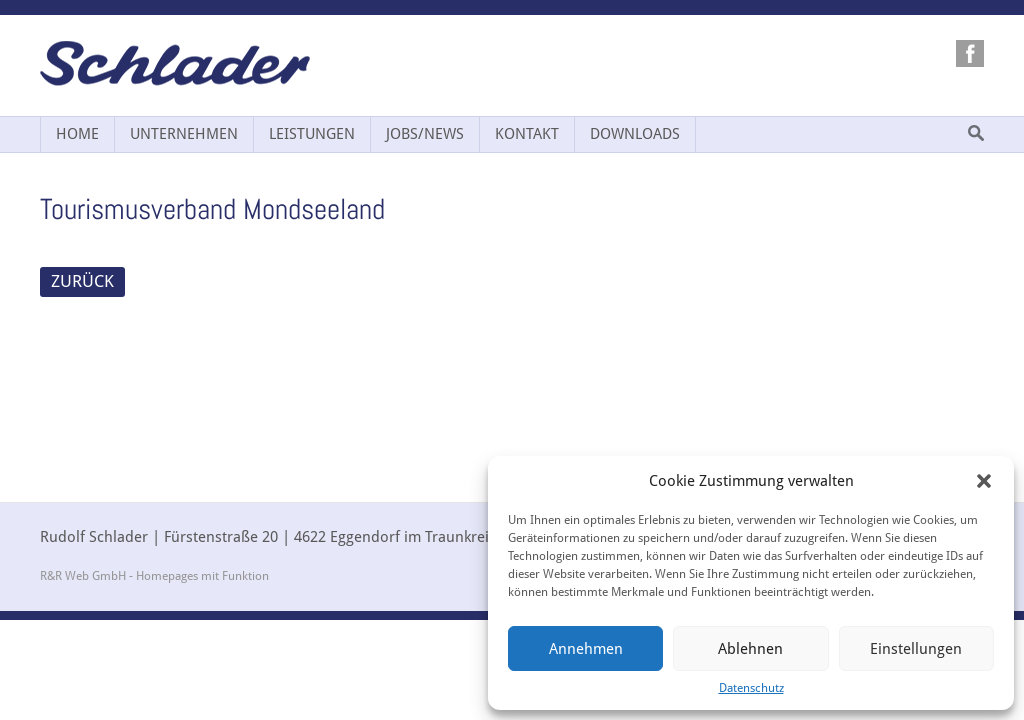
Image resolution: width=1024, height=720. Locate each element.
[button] (984, 481)
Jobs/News (425, 134)
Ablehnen (750, 649)
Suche (976, 133)
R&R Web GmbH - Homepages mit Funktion (154, 576)
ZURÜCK (82, 281)
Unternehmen (184, 134)
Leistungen (312, 134)
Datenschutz (751, 688)
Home (77, 134)
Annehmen (586, 649)
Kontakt (527, 134)
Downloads (635, 134)
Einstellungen (916, 649)
